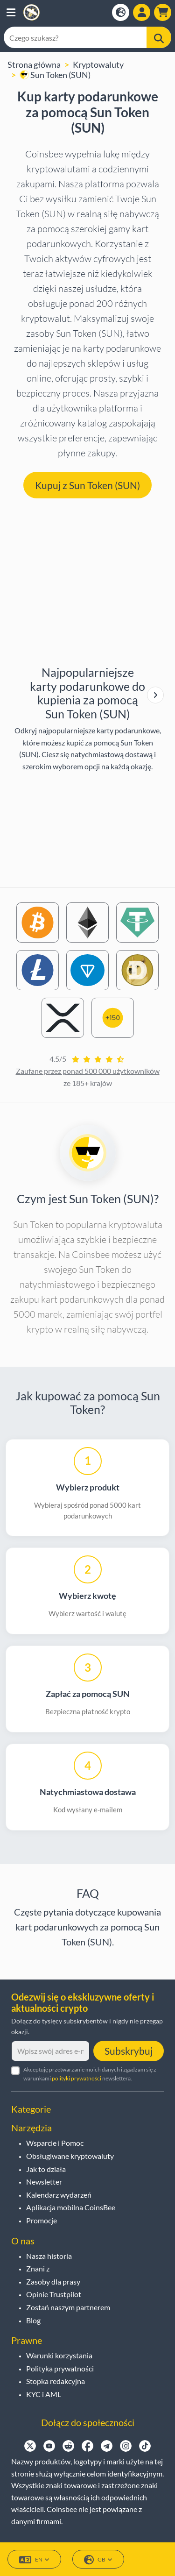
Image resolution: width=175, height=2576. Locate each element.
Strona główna (34, 64)
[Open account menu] (141, 12)
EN (34, 2560)
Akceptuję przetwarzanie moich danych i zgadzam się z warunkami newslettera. (89, 2074)
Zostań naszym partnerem (68, 2307)
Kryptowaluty (98, 64)
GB (98, 2560)
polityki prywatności (76, 2078)
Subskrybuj (129, 2051)
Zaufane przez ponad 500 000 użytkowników (88, 1070)
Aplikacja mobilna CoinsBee (70, 2207)
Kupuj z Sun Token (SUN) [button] (87, 485)
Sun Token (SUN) (55, 75)
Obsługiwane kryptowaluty (70, 2155)
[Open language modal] (120, 12)
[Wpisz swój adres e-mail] (50, 2051)
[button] (11, 12)
